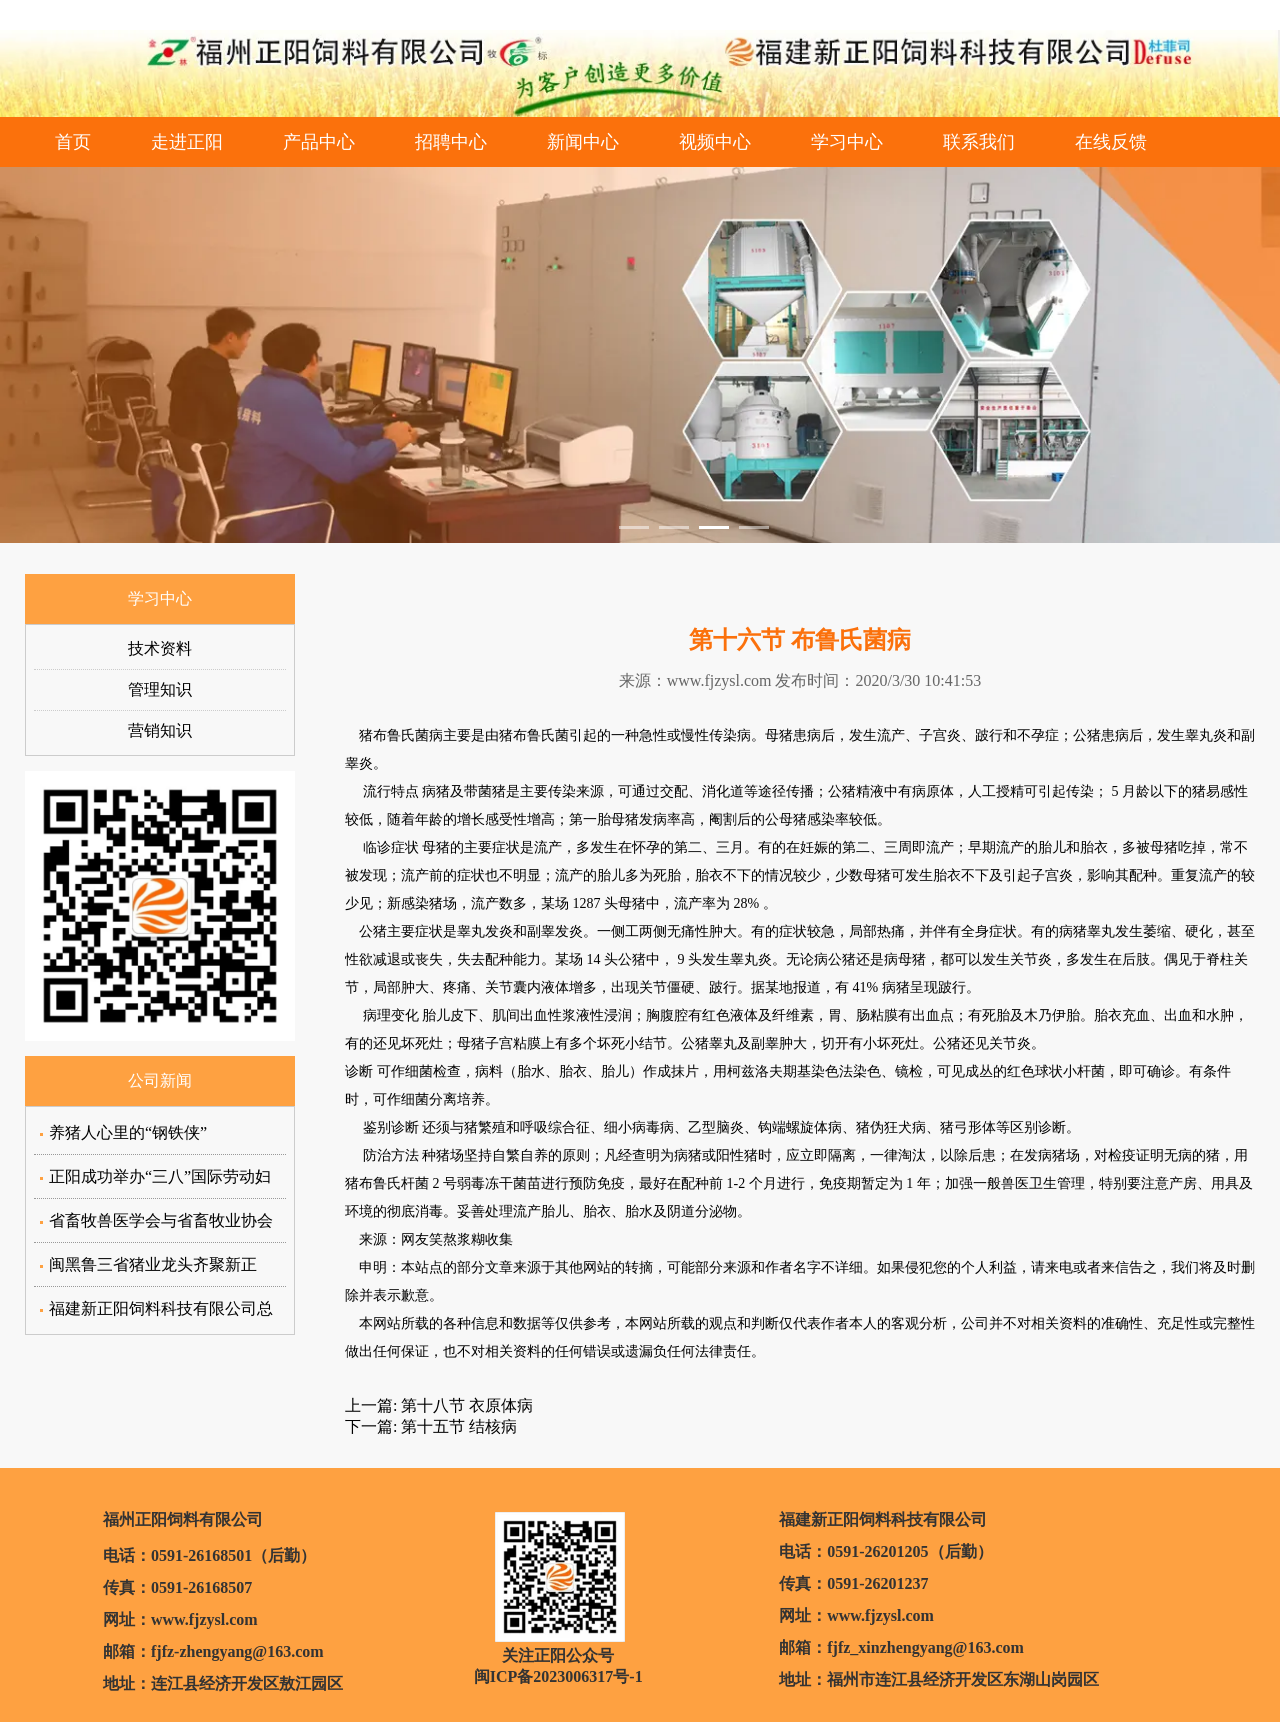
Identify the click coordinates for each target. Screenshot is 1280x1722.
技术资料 (160, 648)
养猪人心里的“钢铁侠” (128, 1132)
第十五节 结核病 (457, 1426)
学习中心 (847, 142)
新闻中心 (583, 142)
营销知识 (160, 730)
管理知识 (160, 689)
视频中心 (715, 142)
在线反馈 (1111, 142)
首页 (73, 142)
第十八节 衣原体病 (465, 1405)
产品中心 (319, 142)
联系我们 (979, 142)
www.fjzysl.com (719, 680)
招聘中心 (451, 142)
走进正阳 (187, 142)
